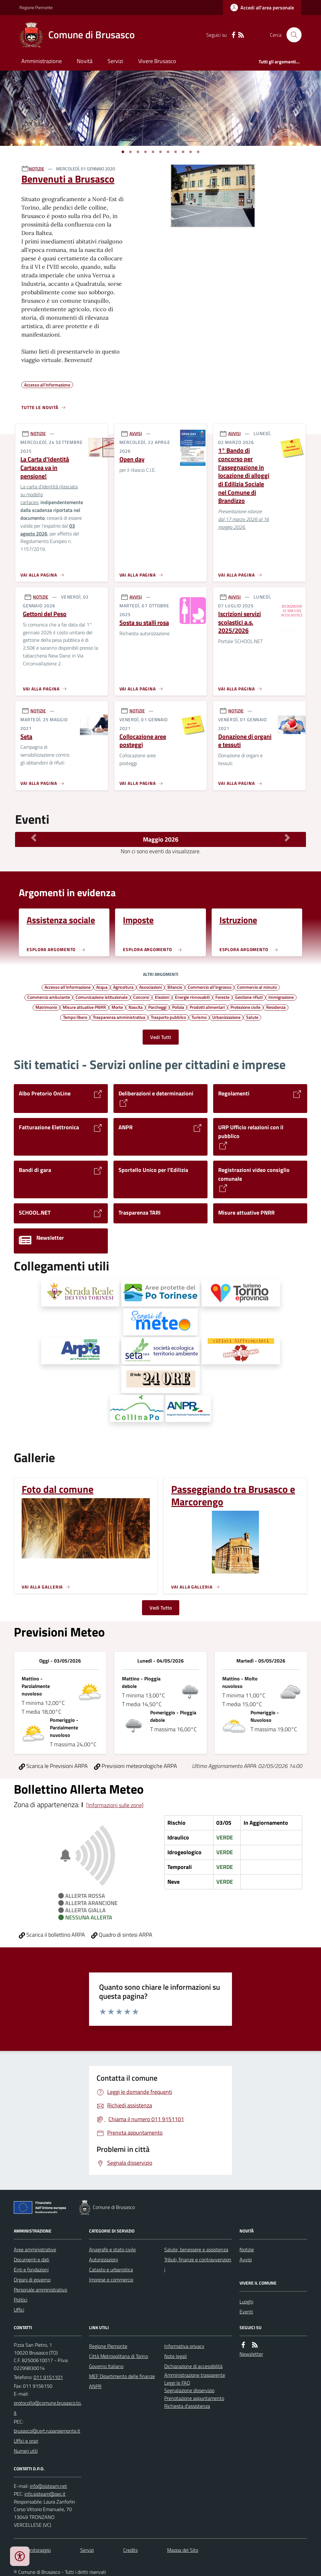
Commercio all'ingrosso (209, 986)
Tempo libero (75, 1016)
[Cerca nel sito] (292, 34)
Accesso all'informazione (68, 986)
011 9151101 (48, 2377)
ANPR (95, 2386)
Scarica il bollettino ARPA (52, 1934)
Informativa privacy (184, 2346)
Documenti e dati (31, 2259)
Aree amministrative (35, 2249)
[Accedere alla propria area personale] (262, 7)
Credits (130, 2550)
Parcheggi (157, 1006)
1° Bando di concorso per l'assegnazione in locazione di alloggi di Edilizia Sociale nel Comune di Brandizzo (243, 475)
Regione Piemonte (36, 7)
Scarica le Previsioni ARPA (53, 1766)
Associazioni (150, 986)
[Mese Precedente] (33, 838)
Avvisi (245, 2259)
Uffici (19, 2309)
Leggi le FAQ (177, 2383)
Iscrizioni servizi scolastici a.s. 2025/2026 (239, 622)
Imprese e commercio (111, 2279)
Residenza (276, 1006)
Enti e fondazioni (31, 2269)
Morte (117, 1006)
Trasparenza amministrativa (119, 1016)
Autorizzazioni (103, 2259)
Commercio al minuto (257, 986)
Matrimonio (46, 1006)
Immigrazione (281, 996)
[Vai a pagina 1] (123, 152)
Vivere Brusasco (157, 61)
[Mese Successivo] (287, 838)
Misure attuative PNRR (84, 1006)
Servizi (115, 61)
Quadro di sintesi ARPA (121, 1934)
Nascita (136, 1006)
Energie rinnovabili (192, 996)
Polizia (178, 1006)
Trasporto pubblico (168, 1016)
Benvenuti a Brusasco (67, 179)
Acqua (102, 986)
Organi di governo (32, 2279)
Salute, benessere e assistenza (196, 2249)
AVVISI (135, 433)
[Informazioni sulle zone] (115, 1805)
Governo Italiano (106, 2366)
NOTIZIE (36, 168)
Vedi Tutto (161, 1607)
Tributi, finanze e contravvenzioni (197, 2264)
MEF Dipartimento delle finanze (122, 2376)
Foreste (222, 996)
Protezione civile (245, 1006)
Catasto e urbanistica (111, 2269)
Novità (84, 61)
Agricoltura (123, 986)
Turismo (199, 1016)
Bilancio (174, 986)
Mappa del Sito (182, 2550)
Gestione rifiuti (249, 996)
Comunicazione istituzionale (102, 996)
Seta (26, 736)
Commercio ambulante (48, 996)
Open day (132, 459)
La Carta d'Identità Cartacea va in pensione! (44, 467)
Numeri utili (26, 2451)
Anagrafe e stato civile (112, 2249)
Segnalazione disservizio (189, 2390)
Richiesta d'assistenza (187, 2406)
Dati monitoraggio (32, 2550)
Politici (20, 2299)
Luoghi (246, 2301)
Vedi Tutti (160, 1037)
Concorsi (141, 996)
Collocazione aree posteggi (142, 740)
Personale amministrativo (40, 2289)
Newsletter (251, 2354)
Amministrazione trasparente (194, 2375)
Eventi (246, 2311)
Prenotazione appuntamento (194, 2398)
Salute (252, 1016)
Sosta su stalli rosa (144, 623)
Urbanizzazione (226, 1016)
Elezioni (162, 996)
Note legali (175, 2356)
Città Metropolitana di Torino (118, 2356)
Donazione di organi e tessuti (244, 740)
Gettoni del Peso (44, 614)
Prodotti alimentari (207, 1006)
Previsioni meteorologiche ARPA (135, 1766)
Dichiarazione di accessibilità (193, 2366)
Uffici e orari (26, 2441)
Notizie (246, 2249)
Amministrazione (41, 61)
